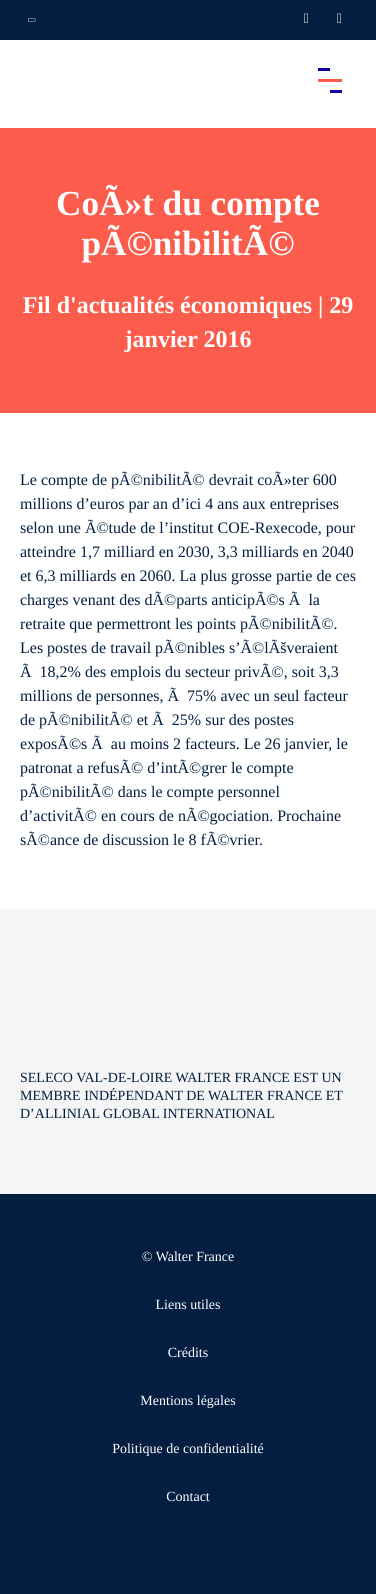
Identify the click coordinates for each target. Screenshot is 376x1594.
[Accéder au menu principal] (330, 80)
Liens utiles (188, 1305)
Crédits (188, 1353)
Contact (188, 1497)
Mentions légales (187, 1401)
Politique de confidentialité (188, 1449)
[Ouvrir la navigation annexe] (32, 20)
